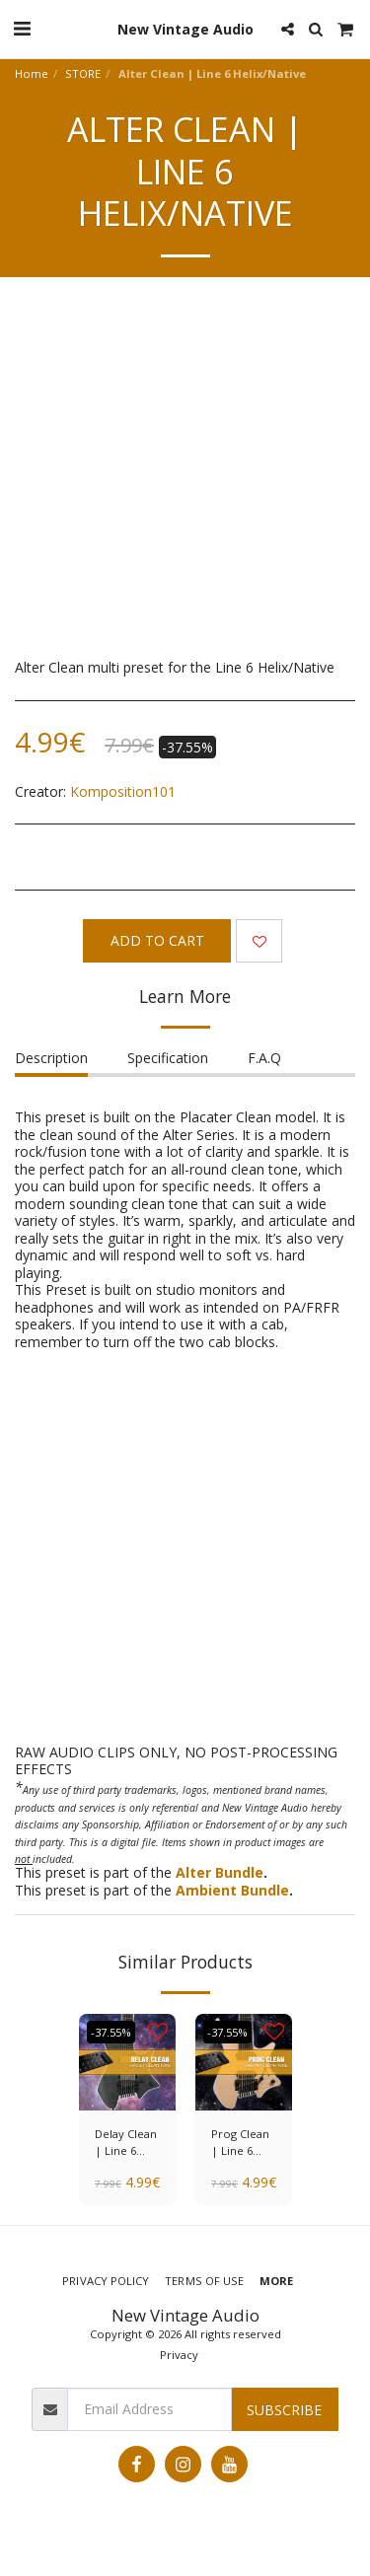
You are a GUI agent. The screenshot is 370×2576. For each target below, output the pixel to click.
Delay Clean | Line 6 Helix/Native (127, 2143)
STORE (83, 73)
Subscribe (284, 2409)
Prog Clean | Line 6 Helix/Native (243, 2143)
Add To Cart (157, 940)
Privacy (179, 2354)
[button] (21, 28)
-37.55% (111, 2032)
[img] (127, 2062)
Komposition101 (123, 791)
